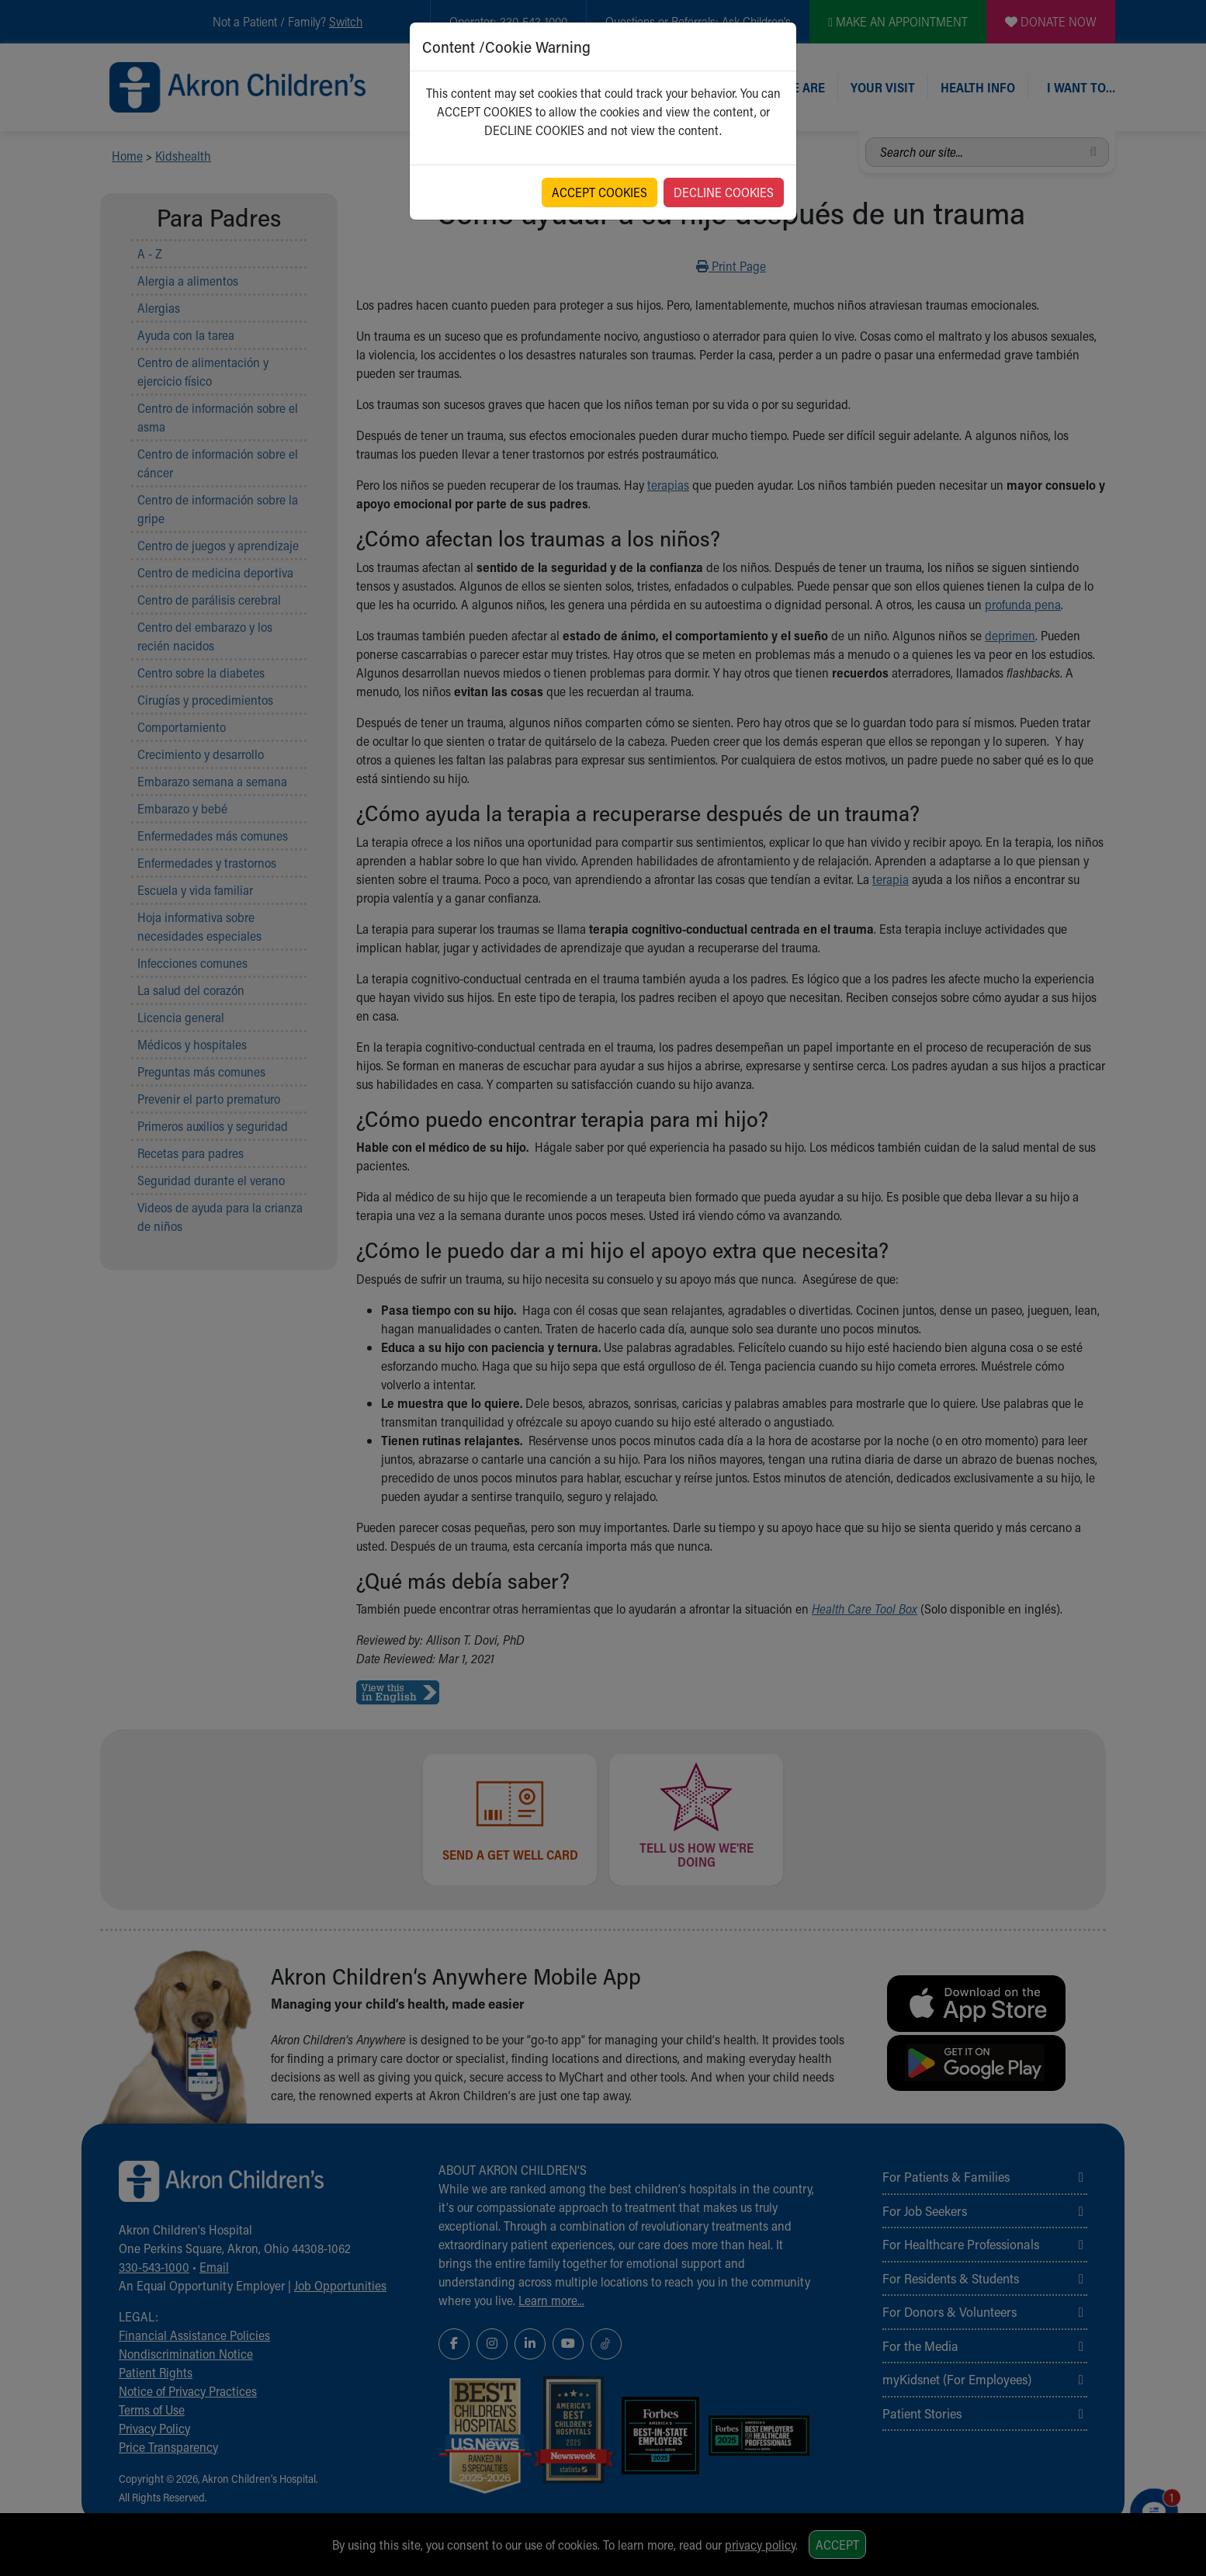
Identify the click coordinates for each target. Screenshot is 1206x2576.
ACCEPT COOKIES (599, 192)
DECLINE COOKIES (724, 192)
